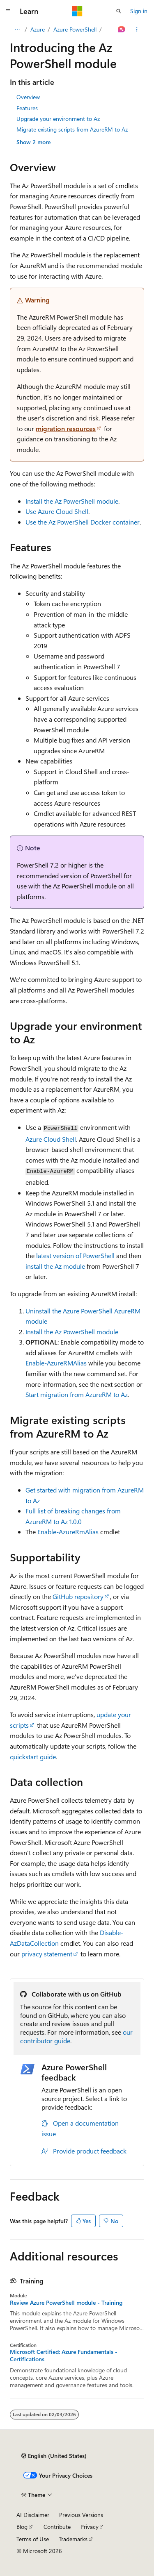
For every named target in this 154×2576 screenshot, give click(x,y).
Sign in (138, 11)
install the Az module (55, 1266)
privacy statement (46, 1953)
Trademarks (73, 2539)
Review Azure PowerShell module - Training (66, 2302)
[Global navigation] (8, 11)
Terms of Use (32, 2539)
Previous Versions (81, 2515)
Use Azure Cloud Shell (56, 511)
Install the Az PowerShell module (71, 501)
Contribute (57, 2527)
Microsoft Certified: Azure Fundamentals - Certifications (63, 2355)
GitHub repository (78, 1596)
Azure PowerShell (75, 29)
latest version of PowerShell (75, 1255)
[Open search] (118, 11)
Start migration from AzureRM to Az (76, 1394)
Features (27, 108)
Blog (22, 2527)
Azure (37, 29)
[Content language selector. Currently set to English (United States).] (54, 2455)
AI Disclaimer (32, 2515)
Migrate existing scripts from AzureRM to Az (72, 129)
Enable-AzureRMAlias (56, 1362)
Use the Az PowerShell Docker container (82, 522)
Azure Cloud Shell (50, 1139)
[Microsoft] (77, 11)
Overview (28, 97)
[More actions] (137, 29)
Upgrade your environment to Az (58, 119)
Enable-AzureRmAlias (68, 1531)
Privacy (89, 2527)
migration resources (66, 428)
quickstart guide (33, 1756)
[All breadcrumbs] (17, 29)
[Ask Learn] (122, 29)
